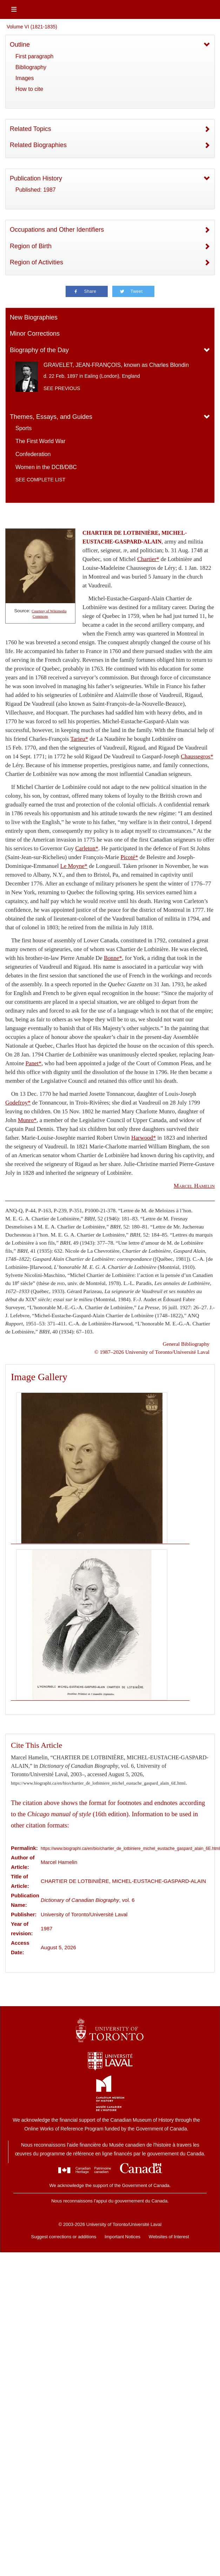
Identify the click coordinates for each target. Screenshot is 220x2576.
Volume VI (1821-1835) (32, 26)
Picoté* (129, 857)
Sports (23, 428)
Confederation (33, 454)
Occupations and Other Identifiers (57, 229)
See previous (62, 388)
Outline (20, 44)
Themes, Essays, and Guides (51, 416)
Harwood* (143, 1137)
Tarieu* (79, 739)
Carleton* (86, 848)
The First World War (40, 441)
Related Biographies (38, 145)
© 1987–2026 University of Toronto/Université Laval (151, 1352)
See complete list (40, 479)
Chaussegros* (197, 756)
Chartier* (148, 559)
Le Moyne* (73, 866)
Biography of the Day (39, 350)
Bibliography (30, 67)
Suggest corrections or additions (63, 2236)
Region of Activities (36, 262)
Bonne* (113, 958)
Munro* (27, 1120)
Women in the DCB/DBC (46, 467)
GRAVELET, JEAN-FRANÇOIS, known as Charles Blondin (116, 365)
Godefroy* (18, 1102)
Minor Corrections (35, 333)
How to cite (29, 89)
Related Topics (30, 128)
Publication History (36, 178)
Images (24, 78)
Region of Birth (31, 246)
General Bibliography (186, 1344)
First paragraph (34, 56)
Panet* (33, 1063)
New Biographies (34, 317)
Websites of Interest (169, 2236)
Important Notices (122, 2236)
